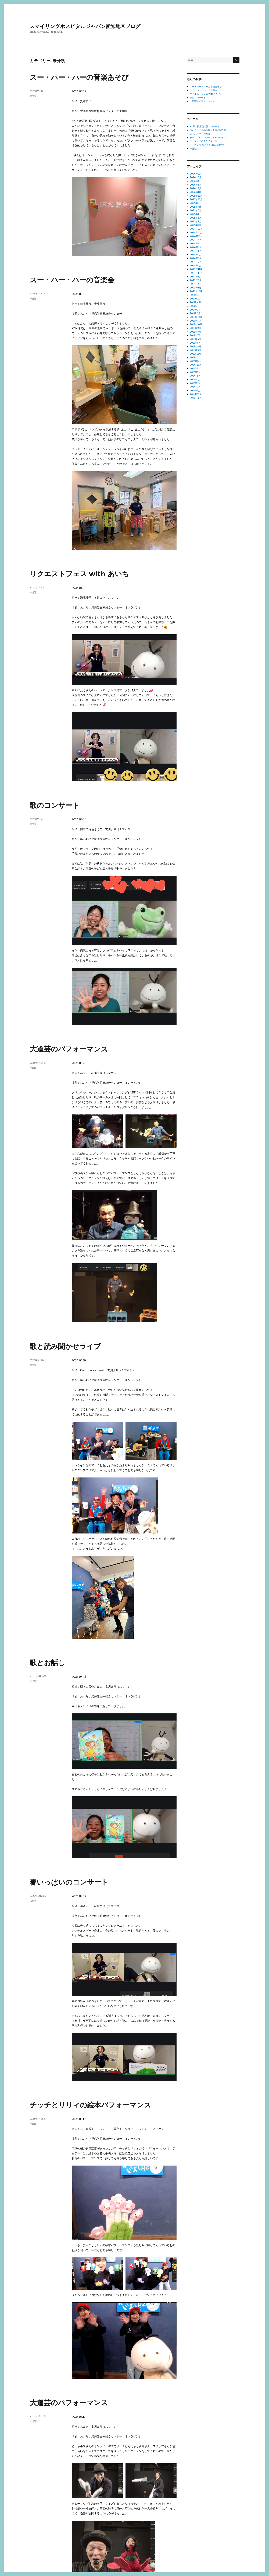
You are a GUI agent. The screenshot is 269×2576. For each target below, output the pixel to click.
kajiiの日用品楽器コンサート (205, 126)
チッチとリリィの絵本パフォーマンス (90, 2105)
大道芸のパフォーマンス (69, 1049)
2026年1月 (195, 192)
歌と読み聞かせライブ (65, 1346)
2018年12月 (196, 317)
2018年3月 (195, 350)
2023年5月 (195, 280)
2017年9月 (195, 372)
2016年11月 (196, 394)
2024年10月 (196, 236)
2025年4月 (196, 214)
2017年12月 (196, 361)
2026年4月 (196, 181)
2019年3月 (195, 306)
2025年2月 (195, 221)
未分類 (33, 96)
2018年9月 (195, 328)
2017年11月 (195, 364)
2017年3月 (195, 386)
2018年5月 (195, 342)
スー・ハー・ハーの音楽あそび (79, 77)
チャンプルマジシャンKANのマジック (209, 137)
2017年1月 (195, 390)
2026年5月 (195, 177)
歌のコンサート (55, 805)
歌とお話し (47, 1662)
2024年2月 (196, 261)
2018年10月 (196, 324)
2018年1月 (195, 357)
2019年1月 (195, 313)
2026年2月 (196, 188)
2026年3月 (196, 184)
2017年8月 (195, 375)
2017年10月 (196, 368)
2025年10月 (196, 199)
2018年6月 (195, 339)
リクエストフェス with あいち (79, 573)
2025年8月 (195, 203)
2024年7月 (196, 247)
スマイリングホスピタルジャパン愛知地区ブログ (85, 26)
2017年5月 (195, 383)
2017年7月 (195, 379)
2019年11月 (196, 298)
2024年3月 (196, 258)
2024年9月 (196, 239)
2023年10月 (196, 272)
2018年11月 (196, 320)
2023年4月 (196, 284)
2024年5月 (196, 254)
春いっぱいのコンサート (69, 1882)
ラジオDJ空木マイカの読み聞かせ (207, 144)
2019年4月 (195, 302)
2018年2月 (195, 353)
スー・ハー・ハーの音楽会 (72, 280)
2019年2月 (195, 309)
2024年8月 (196, 243)
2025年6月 (195, 210)
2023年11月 (196, 269)
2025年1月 (195, 225)
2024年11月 (196, 232)
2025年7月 (195, 206)
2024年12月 (196, 228)
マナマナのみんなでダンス (203, 141)
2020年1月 (195, 295)
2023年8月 (196, 276)
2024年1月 (195, 265)
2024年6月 (196, 250)
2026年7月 (195, 173)
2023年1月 (195, 287)
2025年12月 (196, 195)
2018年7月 (195, 335)
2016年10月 (196, 397)
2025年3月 (195, 217)
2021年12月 (196, 291)
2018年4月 (195, 346)
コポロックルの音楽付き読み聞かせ (208, 130)
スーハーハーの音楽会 (201, 133)
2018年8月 (195, 331)
